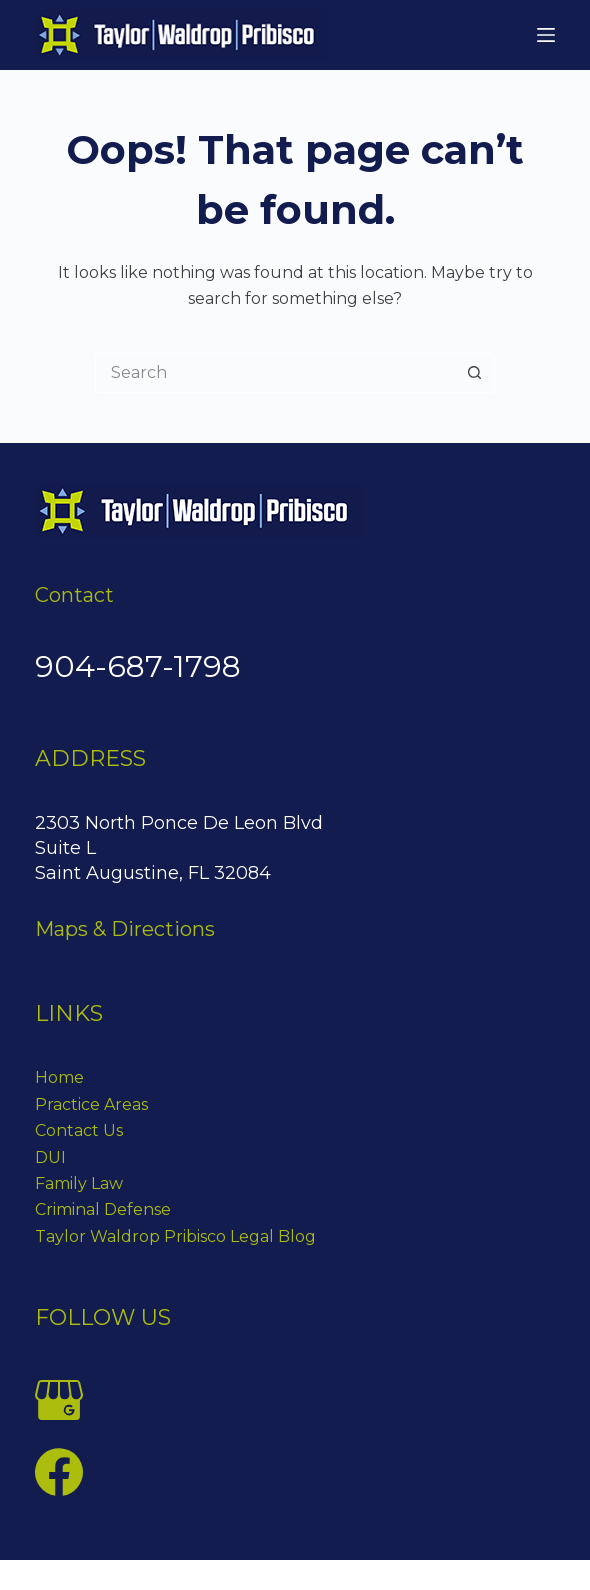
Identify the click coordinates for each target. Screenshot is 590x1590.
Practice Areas (91, 1104)
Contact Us (79, 1130)
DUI (50, 1157)
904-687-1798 (138, 666)
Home (59, 1077)
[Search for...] (275, 373)
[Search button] (475, 373)
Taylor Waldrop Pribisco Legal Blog (175, 1236)
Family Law (79, 1183)
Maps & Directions (125, 929)
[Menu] (546, 35)
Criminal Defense (103, 1209)
